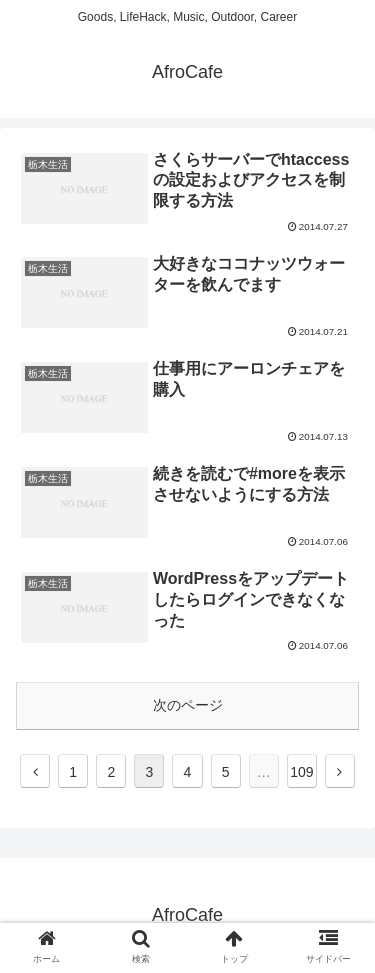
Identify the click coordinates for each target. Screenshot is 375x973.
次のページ (188, 705)
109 (301, 772)
